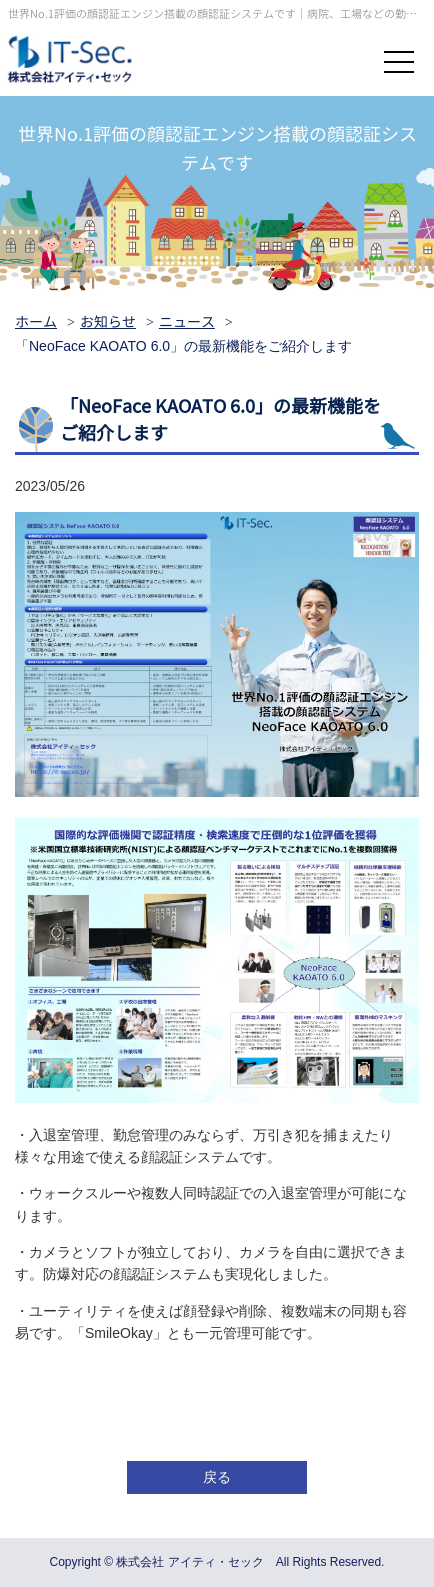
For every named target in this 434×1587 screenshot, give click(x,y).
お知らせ (108, 322)
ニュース (187, 322)
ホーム (36, 322)
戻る (217, 1477)
